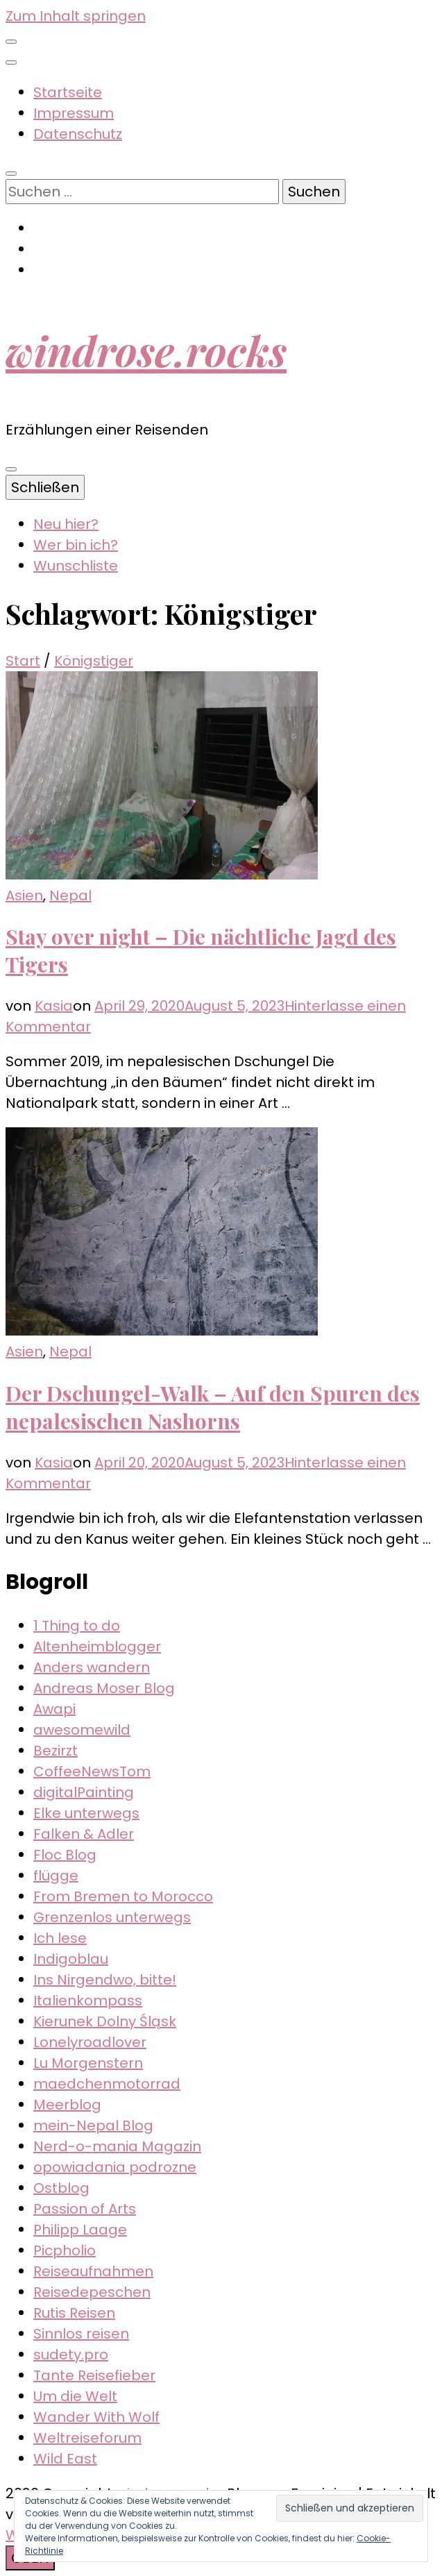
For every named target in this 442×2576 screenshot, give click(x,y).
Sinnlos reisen (81, 2333)
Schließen (45, 487)
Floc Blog (64, 1854)
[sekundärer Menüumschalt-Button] (11, 42)
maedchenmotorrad (106, 2084)
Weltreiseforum (87, 2438)
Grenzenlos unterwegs (112, 1917)
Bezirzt (55, 1750)
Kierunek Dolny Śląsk (104, 2021)
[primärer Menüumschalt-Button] (11, 469)
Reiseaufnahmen (93, 2271)
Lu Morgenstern (88, 2063)
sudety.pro (70, 2354)
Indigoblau (70, 1959)
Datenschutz (77, 134)
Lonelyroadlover (89, 2042)
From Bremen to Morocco (123, 1896)
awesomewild (81, 1730)
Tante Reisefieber (94, 2375)
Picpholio (64, 2250)
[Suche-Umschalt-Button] (11, 173)
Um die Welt (75, 2396)
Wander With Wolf (96, 2417)
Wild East (65, 2458)
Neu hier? (66, 524)
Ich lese (60, 1938)
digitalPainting (83, 1792)
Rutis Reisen (74, 2313)
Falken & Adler (83, 1834)
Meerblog (67, 2104)
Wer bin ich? (75, 545)
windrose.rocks (146, 350)
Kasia (54, 1006)
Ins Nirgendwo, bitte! (104, 1979)
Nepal (70, 895)
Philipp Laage (80, 2229)
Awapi (54, 1709)
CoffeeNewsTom (92, 1771)
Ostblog (61, 2188)
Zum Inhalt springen (76, 16)
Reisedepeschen (92, 2292)
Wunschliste (75, 565)
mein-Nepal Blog (93, 2125)
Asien (24, 895)
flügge (55, 1875)
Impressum (73, 113)
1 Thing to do (76, 1625)
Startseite (67, 92)
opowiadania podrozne (114, 2167)
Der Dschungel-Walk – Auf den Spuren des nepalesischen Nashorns (213, 1407)
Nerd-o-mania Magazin (117, 2146)
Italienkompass (87, 2000)
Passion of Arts (84, 2209)
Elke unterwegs (86, 1813)
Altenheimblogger (97, 1646)
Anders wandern (91, 1667)
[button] (162, 775)
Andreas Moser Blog (104, 1688)
